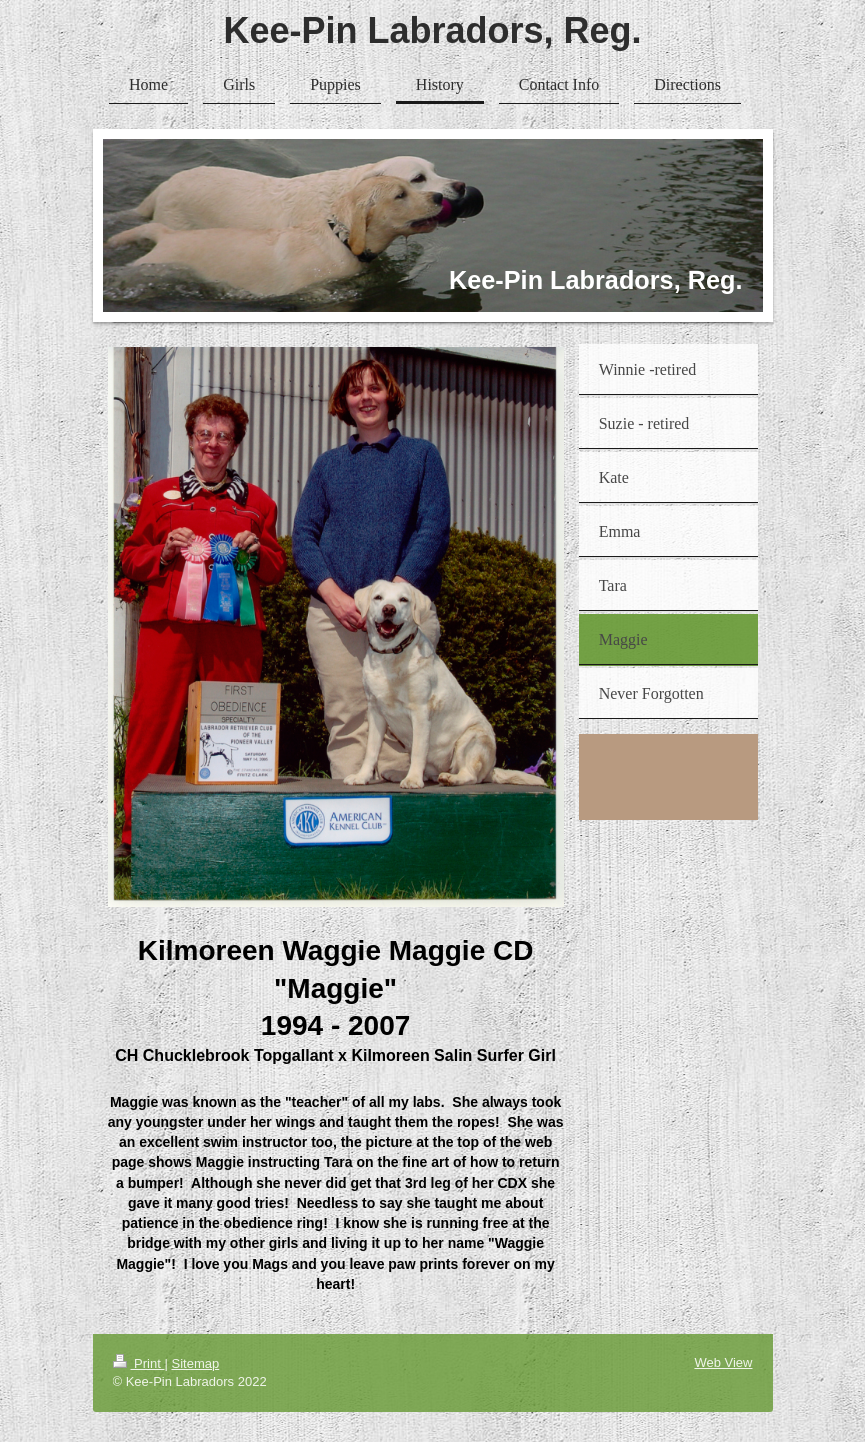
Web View (723, 1362)
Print (139, 1363)
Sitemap (195, 1363)
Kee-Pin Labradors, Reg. (432, 30)
